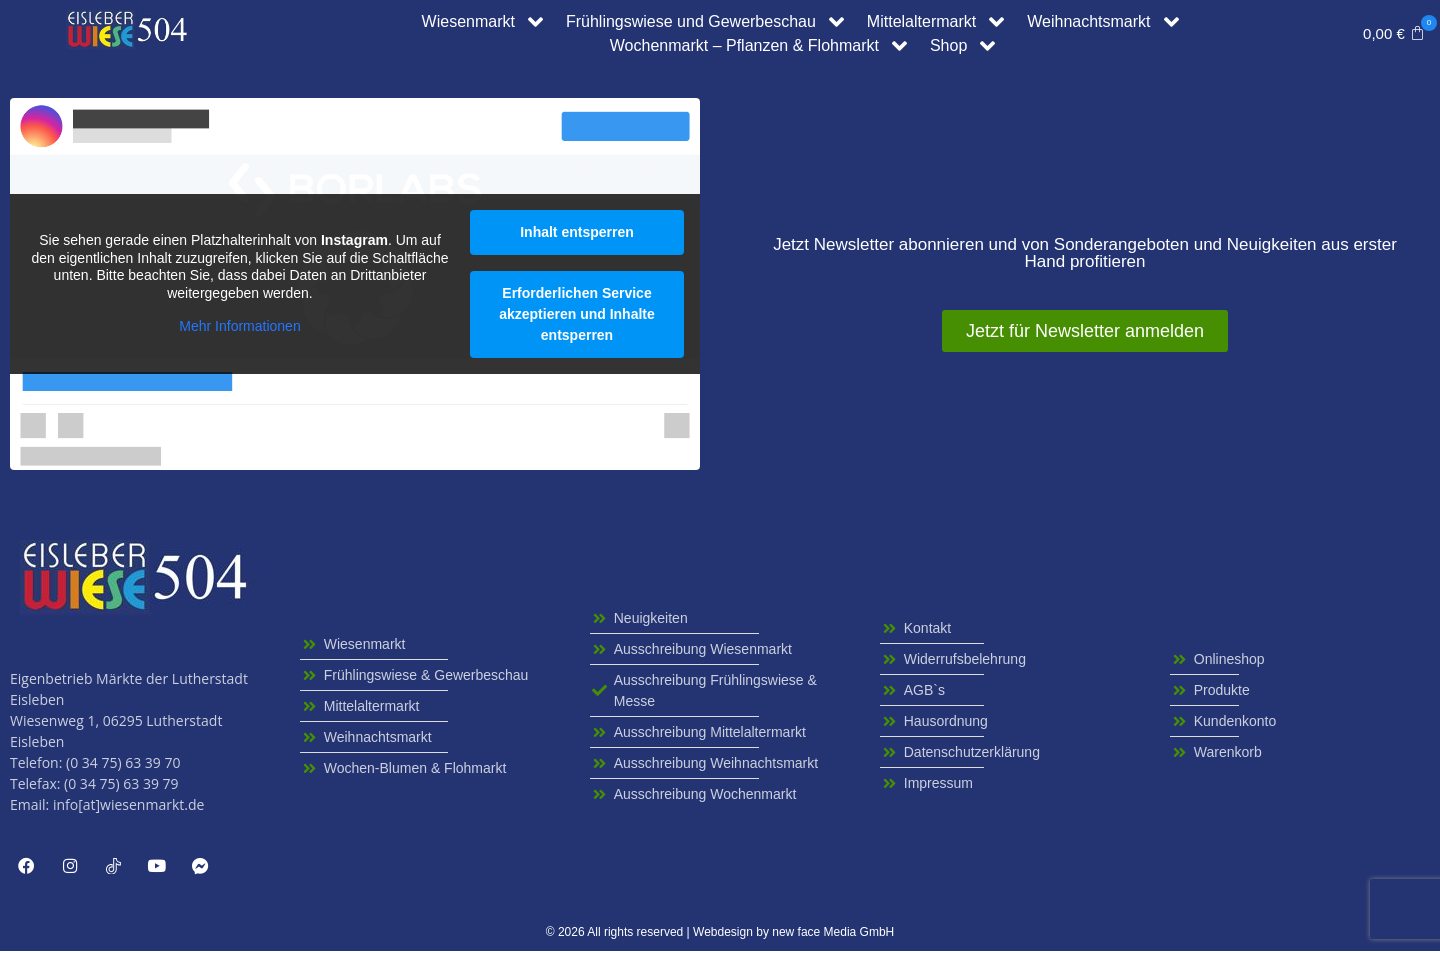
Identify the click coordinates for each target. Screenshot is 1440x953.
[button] (1394, 34)
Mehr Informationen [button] (239, 326)
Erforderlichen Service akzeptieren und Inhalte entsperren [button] (577, 314)
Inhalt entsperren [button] (577, 232)
